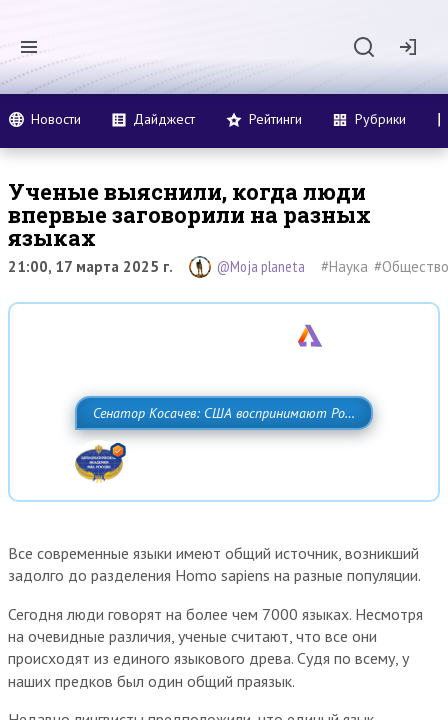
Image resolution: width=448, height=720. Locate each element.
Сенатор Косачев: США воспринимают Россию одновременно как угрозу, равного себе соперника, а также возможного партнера (219, 457)
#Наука (344, 266)
